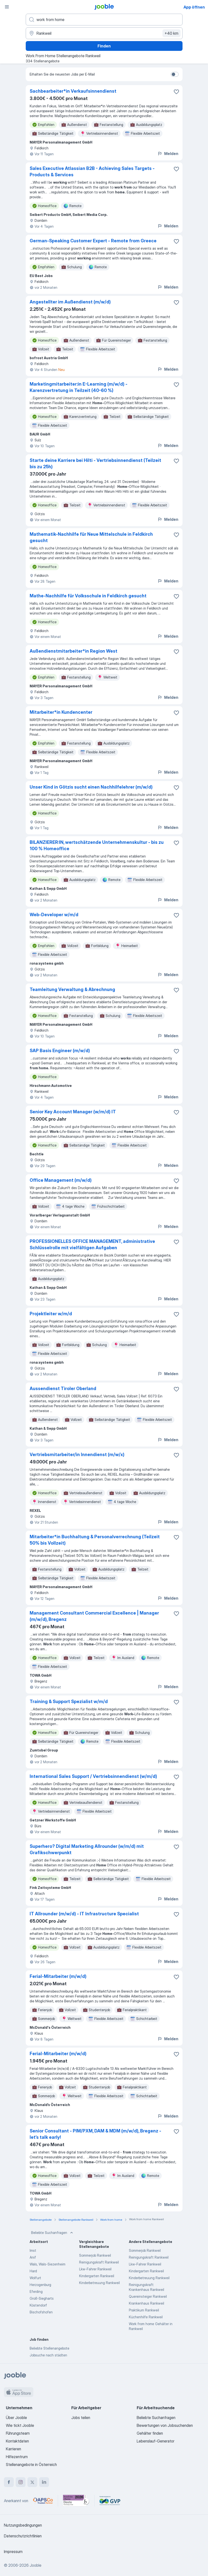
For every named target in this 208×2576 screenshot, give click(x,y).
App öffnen (194, 7)
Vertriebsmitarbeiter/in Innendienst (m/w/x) (77, 1454)
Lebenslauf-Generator (155, 2441)
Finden (104, 46)
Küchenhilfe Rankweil (146, 2317)
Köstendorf (38, 2305)
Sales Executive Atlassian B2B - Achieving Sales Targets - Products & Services (92, 171)
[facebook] (9, 2482)
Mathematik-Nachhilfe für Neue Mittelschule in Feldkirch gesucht (91, 537)
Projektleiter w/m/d (51, 1313)
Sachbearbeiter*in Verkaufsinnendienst (73, 91)
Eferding (36, 2291)
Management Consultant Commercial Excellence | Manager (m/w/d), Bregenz (94, 1616)
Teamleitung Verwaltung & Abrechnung (72, 989)
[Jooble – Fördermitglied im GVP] (109, 2501)
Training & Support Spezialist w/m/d (69, 1701)
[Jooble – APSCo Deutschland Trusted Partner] (43, 2501)
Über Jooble (16, 2417)
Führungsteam (18, 2433)
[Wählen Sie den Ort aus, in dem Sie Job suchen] (104, 33)
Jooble (35, 2565)
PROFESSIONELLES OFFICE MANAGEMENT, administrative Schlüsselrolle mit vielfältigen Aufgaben (92, 1244)
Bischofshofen (41, 2312)
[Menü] (7, 7)
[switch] (175, 74)
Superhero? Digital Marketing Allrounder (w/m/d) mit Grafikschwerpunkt (87, 1849)
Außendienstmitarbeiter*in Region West (73, 651)
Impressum (13, 2551)
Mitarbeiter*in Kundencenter (61, 712)
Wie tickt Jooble (20, 2425)
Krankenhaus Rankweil (146, 2303)
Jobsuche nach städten (48, 2355)
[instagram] (20, 2482)
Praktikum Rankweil (144, 2310)
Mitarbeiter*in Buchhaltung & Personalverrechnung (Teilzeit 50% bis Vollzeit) (95, 1540)
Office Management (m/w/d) (61, 1180)
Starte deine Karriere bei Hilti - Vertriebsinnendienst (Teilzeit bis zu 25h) (95, 463)
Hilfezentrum (17, 2456)
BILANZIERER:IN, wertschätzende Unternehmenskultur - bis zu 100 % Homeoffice (97, 845)
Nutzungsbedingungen (23, 2525)
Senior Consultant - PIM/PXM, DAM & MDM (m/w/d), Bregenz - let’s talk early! (95, 2134)
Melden (167, 153)
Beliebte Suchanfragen (52, 2232)
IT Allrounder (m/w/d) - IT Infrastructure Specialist (84, 1913)
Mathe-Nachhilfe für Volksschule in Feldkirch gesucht (88, 595)
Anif (33, 2257)
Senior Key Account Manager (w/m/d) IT (73, 1111)
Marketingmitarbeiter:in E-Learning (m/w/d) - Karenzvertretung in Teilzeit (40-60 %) (78, 387)
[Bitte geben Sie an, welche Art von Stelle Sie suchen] (104, 19)
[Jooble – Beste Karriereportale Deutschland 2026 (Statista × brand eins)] (76, 2501)
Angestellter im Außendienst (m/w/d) (70, 301)
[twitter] (32, 2482)
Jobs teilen (80, 2417)
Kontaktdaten (17, 2441)
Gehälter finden (150, 2433)
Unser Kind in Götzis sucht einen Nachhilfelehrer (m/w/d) (91, 787)
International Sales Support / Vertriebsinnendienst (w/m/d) (93, 1776)
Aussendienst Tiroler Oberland (63, 1388)
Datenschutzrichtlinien (23, 2535)
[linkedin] (44, 2482)
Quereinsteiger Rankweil (148, 2296)
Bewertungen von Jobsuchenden (165, 2425)
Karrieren (13, 2448)
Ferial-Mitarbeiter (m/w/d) (58, 1976)
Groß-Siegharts (42, 2298)
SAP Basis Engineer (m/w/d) (60, 1050)
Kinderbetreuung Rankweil (99, 2283)
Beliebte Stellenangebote (49, 2348)
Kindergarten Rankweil (96, 2276)
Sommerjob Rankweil (95, 2255)
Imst (33, 2250)
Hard (33, 2271)
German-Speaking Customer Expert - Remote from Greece (93, 240)
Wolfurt (35, 2278)
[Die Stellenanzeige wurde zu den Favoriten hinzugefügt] (176, 92)
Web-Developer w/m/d (54, 914)
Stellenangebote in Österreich (31, 2464)
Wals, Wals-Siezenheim (47, 2264)
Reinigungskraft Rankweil (99, 2262)
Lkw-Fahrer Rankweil (95, 2269)
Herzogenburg (40, 2285)
